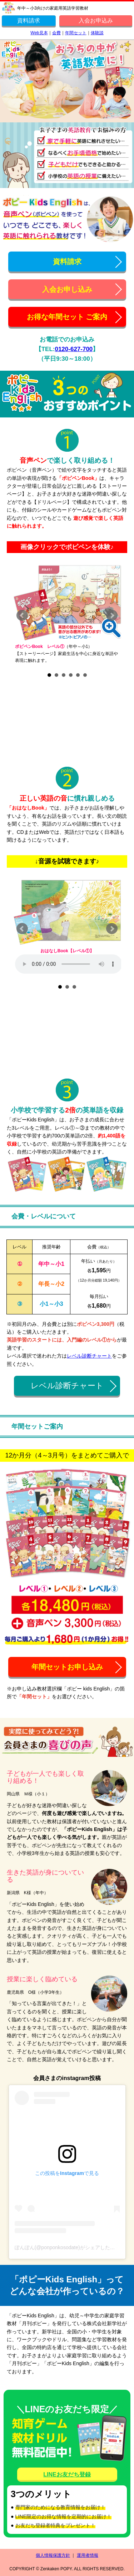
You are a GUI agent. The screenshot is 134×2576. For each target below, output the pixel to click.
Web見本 (39, 32)
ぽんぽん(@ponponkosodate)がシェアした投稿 (67, 2247)
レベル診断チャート (89, 1356)
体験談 (97, 32)
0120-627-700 (74, 349)
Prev (22, 615)
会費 (56, 32)
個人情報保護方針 (53, 2555)
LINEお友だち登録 (66, 2474)
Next (112, 615)
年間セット (75, 32)
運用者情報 (87, 2555)
